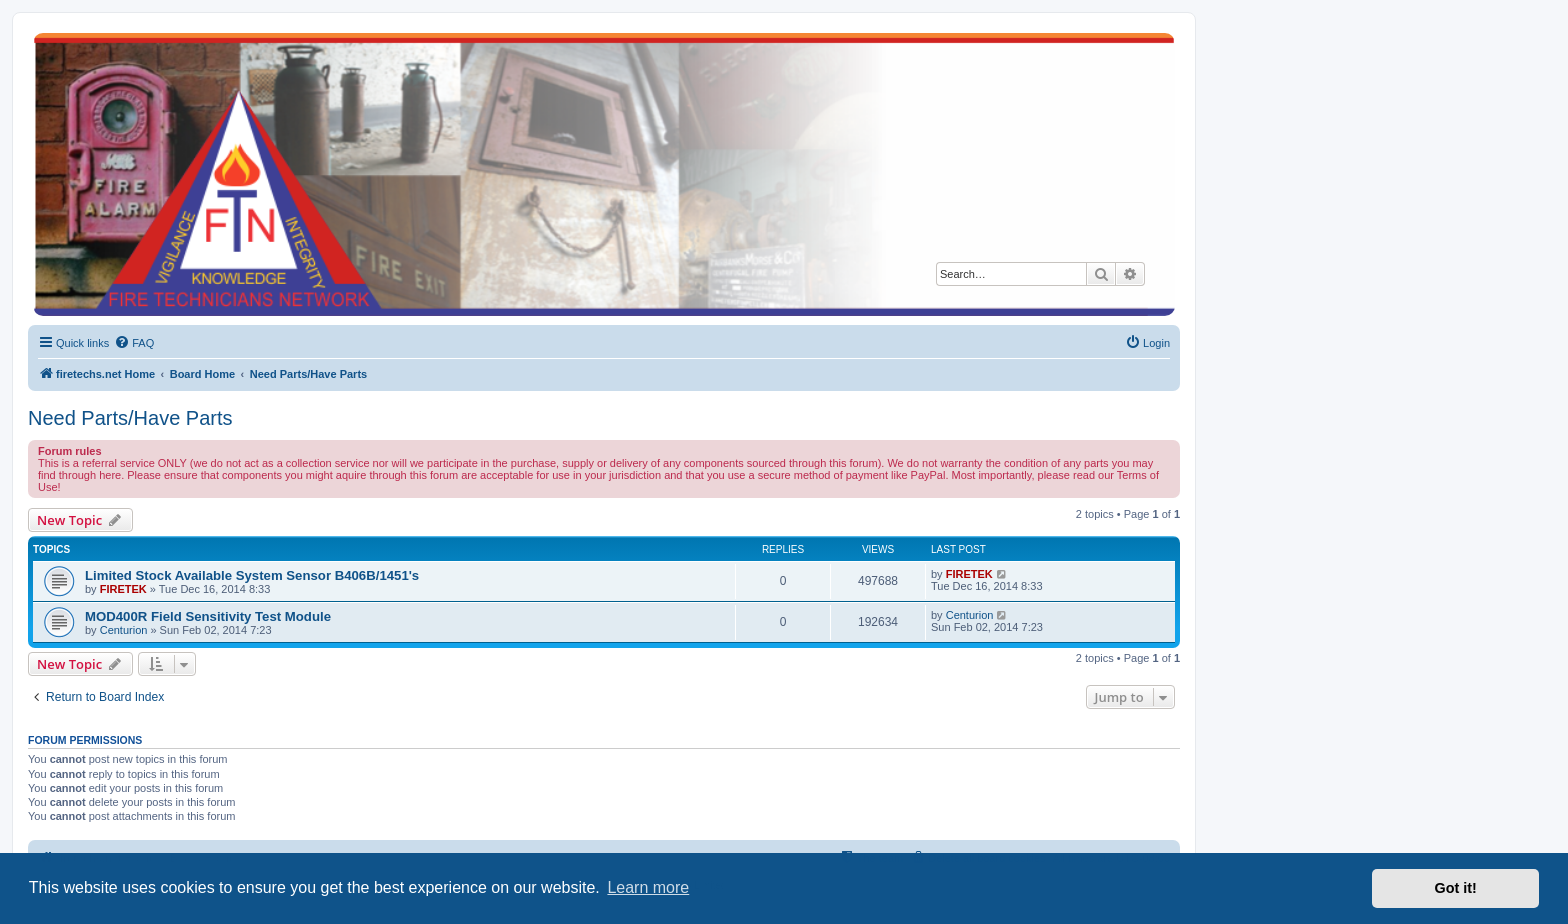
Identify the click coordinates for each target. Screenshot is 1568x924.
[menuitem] (134, 343)
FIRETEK (123, 589)
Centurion (124, 630)
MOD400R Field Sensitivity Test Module (208, 616)
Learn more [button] (648, 887)
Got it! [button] (1456, 888)
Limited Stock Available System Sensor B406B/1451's (252, 575)
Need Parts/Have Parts (130, 418)
